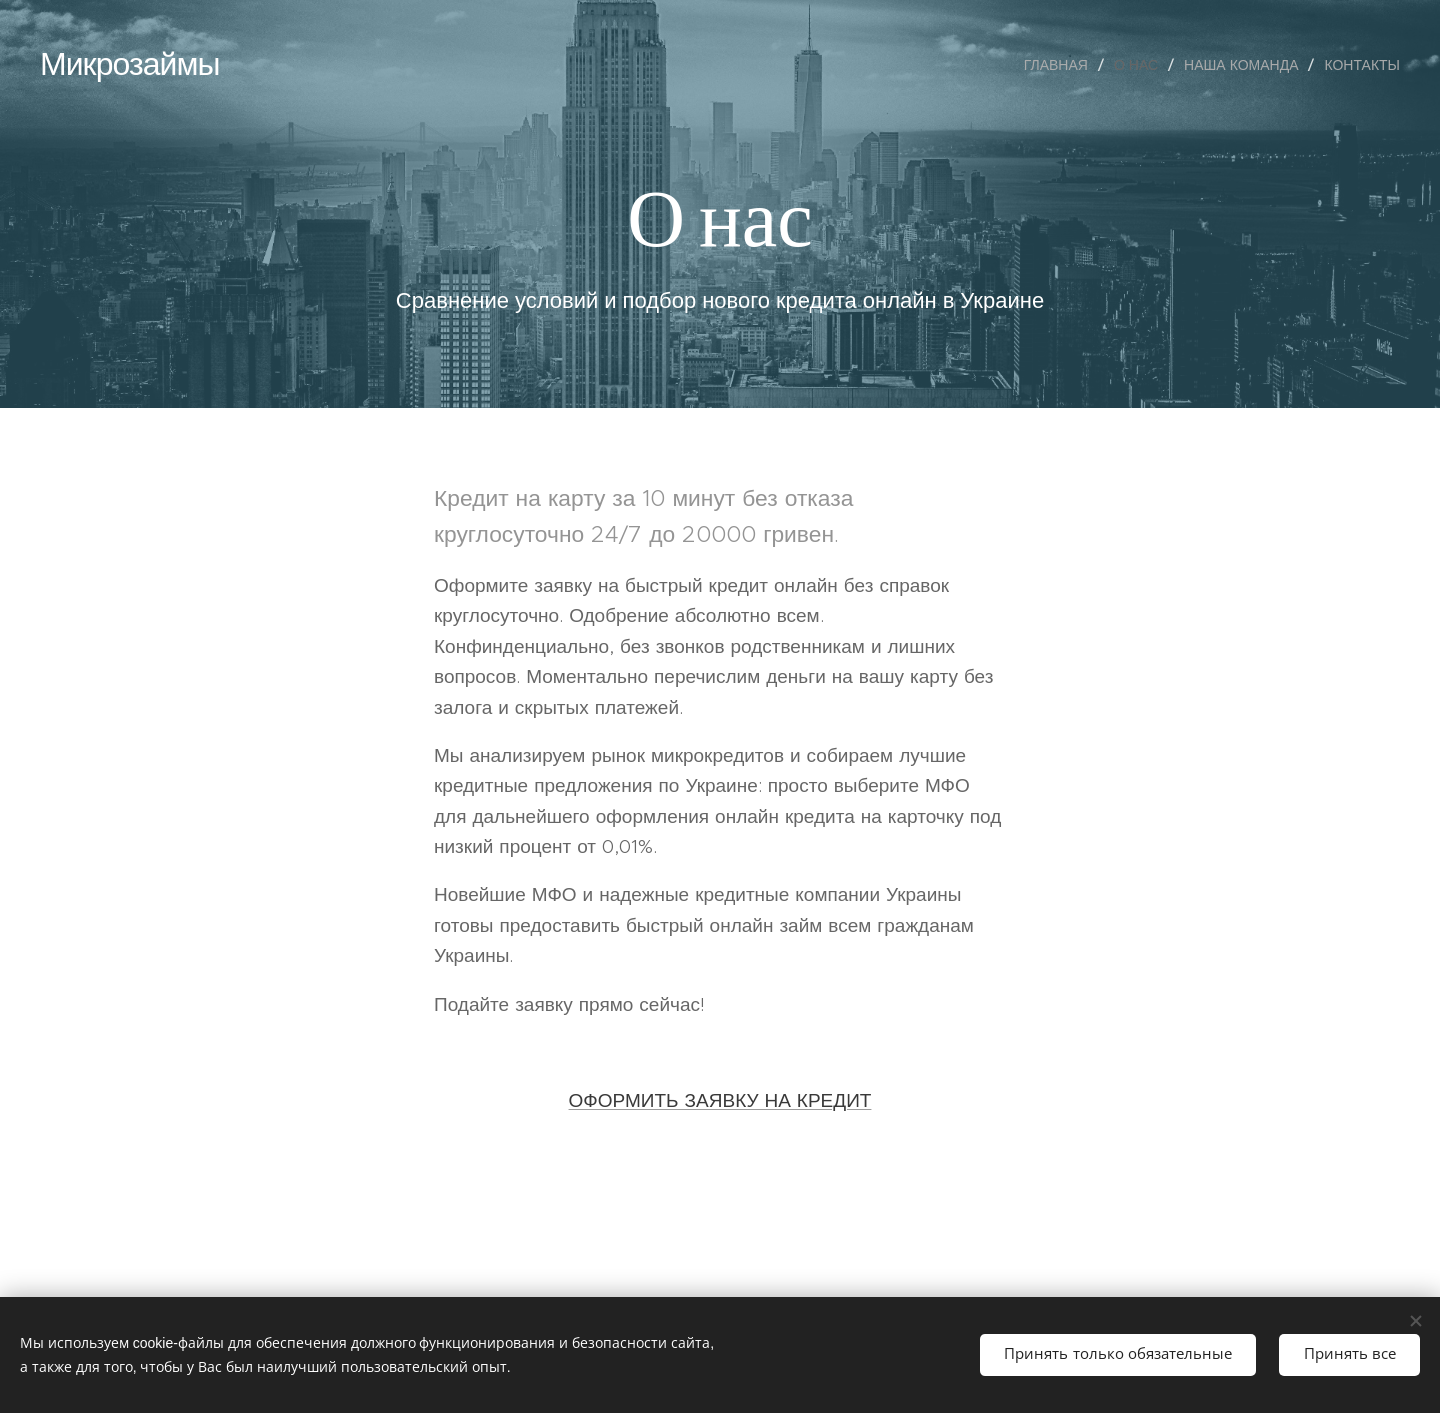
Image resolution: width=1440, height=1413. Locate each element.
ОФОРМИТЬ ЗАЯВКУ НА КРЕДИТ (720, 1100)
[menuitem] (1061, 65)
